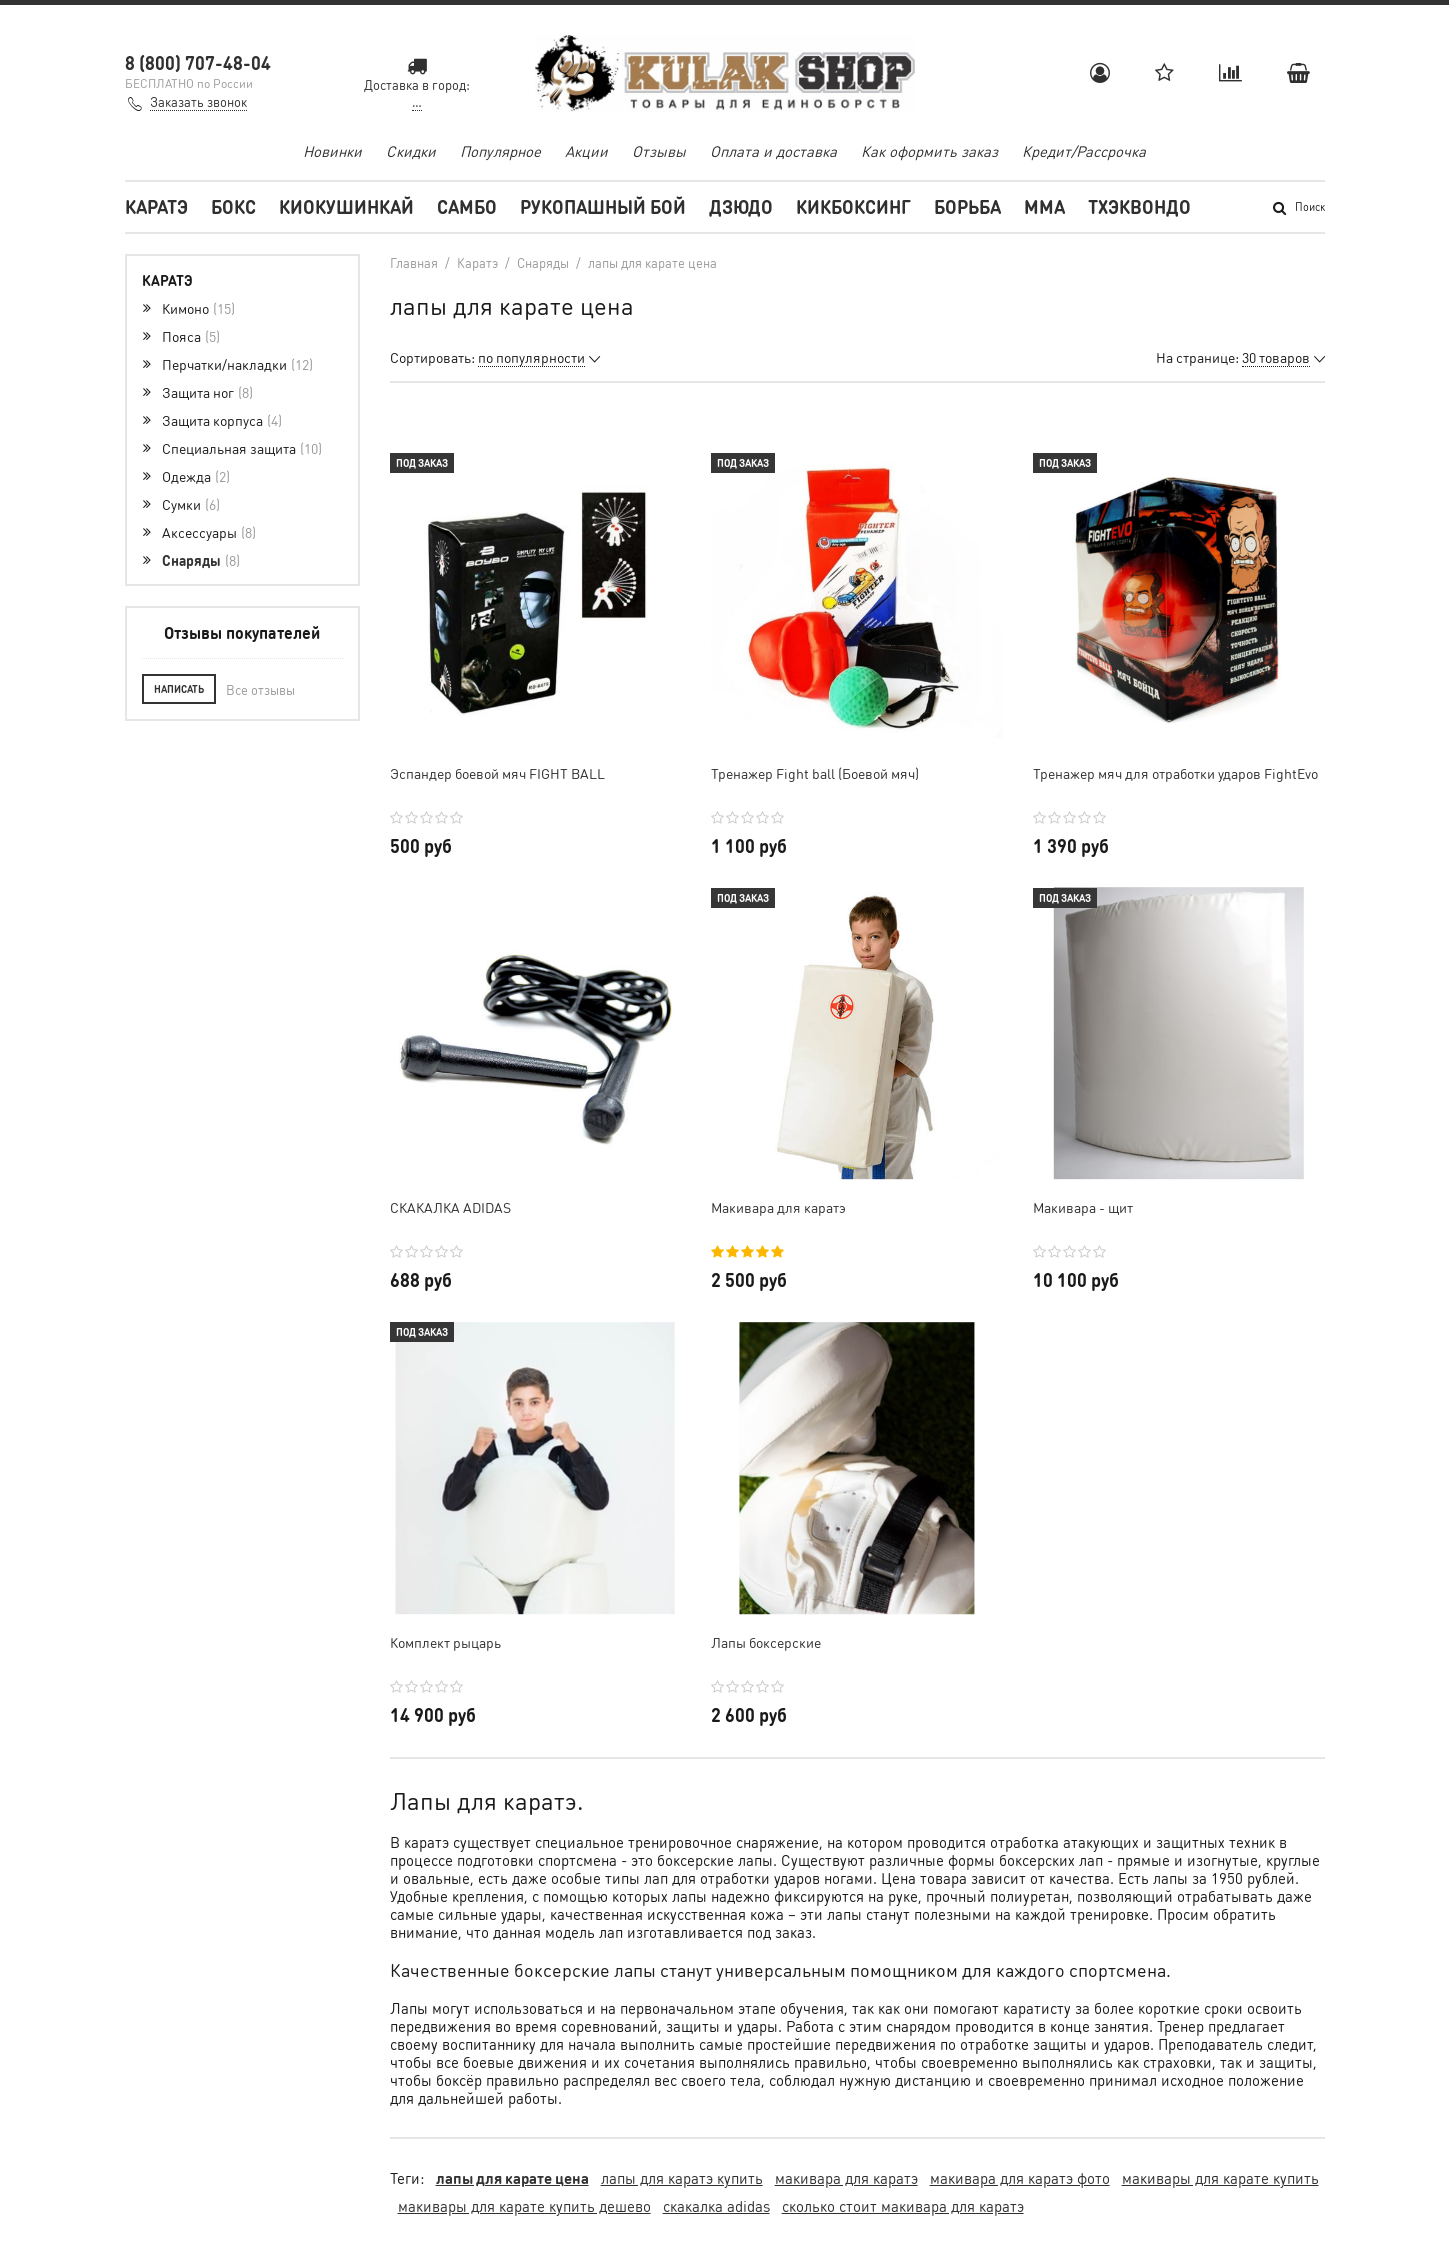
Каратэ (156, 206)
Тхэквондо (1139, 206)
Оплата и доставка (773, 151)
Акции (586, 151)
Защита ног (207, 392)
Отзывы (659, 151)
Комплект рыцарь (445, 1642)
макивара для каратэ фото (1020, 2178)
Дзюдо (741, 206)
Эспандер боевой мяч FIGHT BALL (497, 773)
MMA (1044, 206)
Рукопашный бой (603, 206)
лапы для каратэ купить (682, 2178)
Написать (179, 689)
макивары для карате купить (1220, 2178)
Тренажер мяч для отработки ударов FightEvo (1175, 773)
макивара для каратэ (846, 2178)
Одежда (196, 476)
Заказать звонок (198, 101)
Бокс (233, 206)
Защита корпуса (222, 420)
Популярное (500, 151)
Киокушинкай (346, 206)
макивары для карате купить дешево (524, 2206)
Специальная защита (242, 448)
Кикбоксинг (853, 206)
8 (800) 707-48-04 (198, 62)
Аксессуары (209, 532)
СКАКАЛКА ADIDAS (450, 1207)
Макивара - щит (1083, 1207)
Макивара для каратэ (778, 1207)
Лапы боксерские (766, 1642)
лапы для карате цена (512, 2178)
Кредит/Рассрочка (1084, 151)
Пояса (191, 336)
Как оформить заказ (929, 151)
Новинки (332, 151)
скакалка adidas (716, 2206)
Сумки (191, 504)
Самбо (467, 206)
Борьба (967, 206)
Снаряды (201, 560)
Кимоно (198, 308)
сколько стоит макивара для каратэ (903, 2206)
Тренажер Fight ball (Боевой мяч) (815, 773)
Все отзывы (260, 689)
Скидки (411, 151)
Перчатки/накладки (237, 364)
